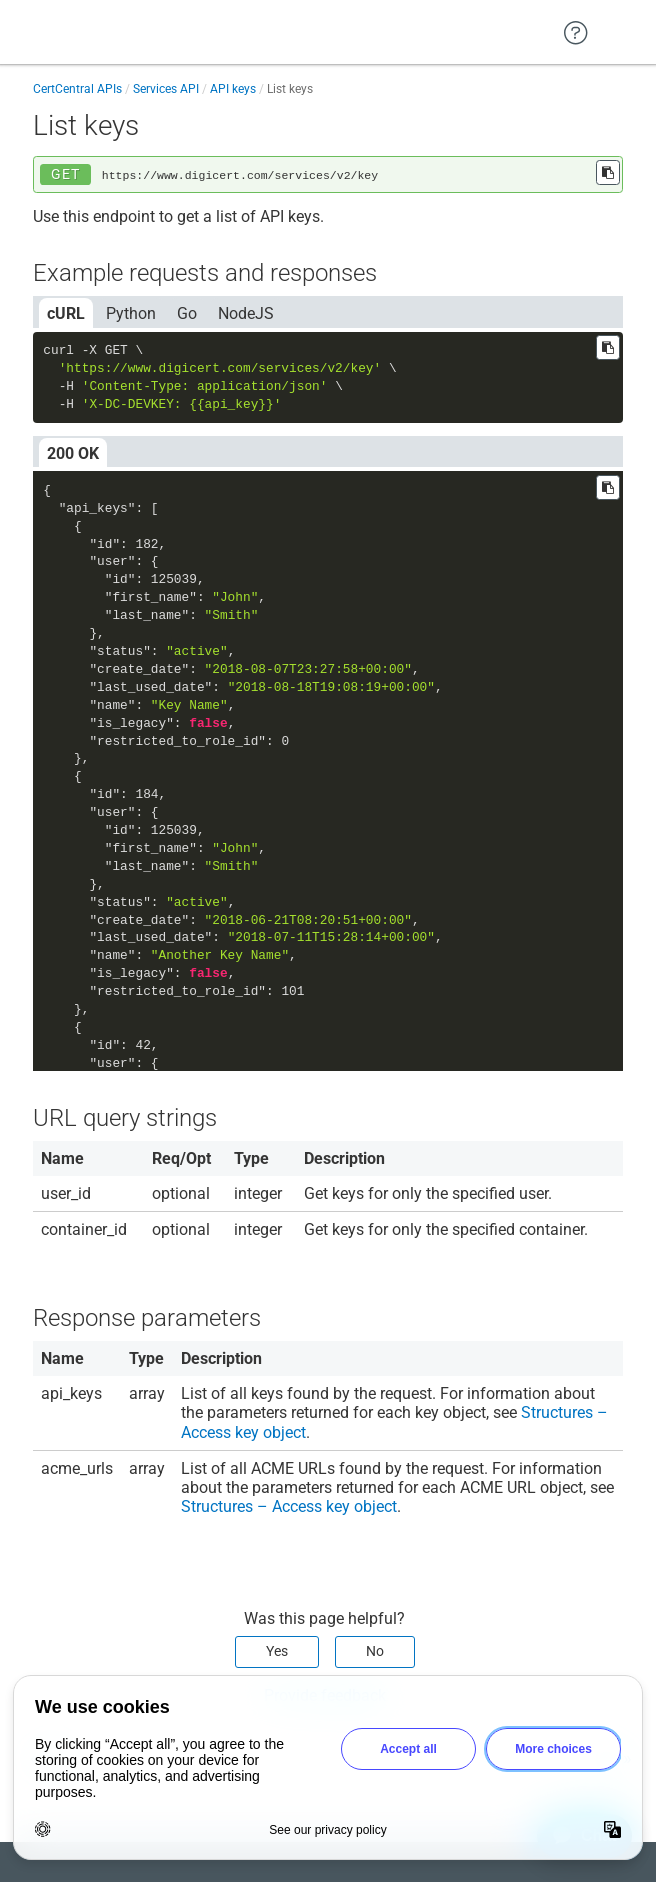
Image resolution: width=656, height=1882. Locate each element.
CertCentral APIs (77, 89)
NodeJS (246, 313)
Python (131, 313)
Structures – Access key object (289, 1506)
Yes (277, 1651)
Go (187, 313)
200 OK (73, 453)
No (375, 1651)
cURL (66, 313)
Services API (166, 89)
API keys (233, 89)
